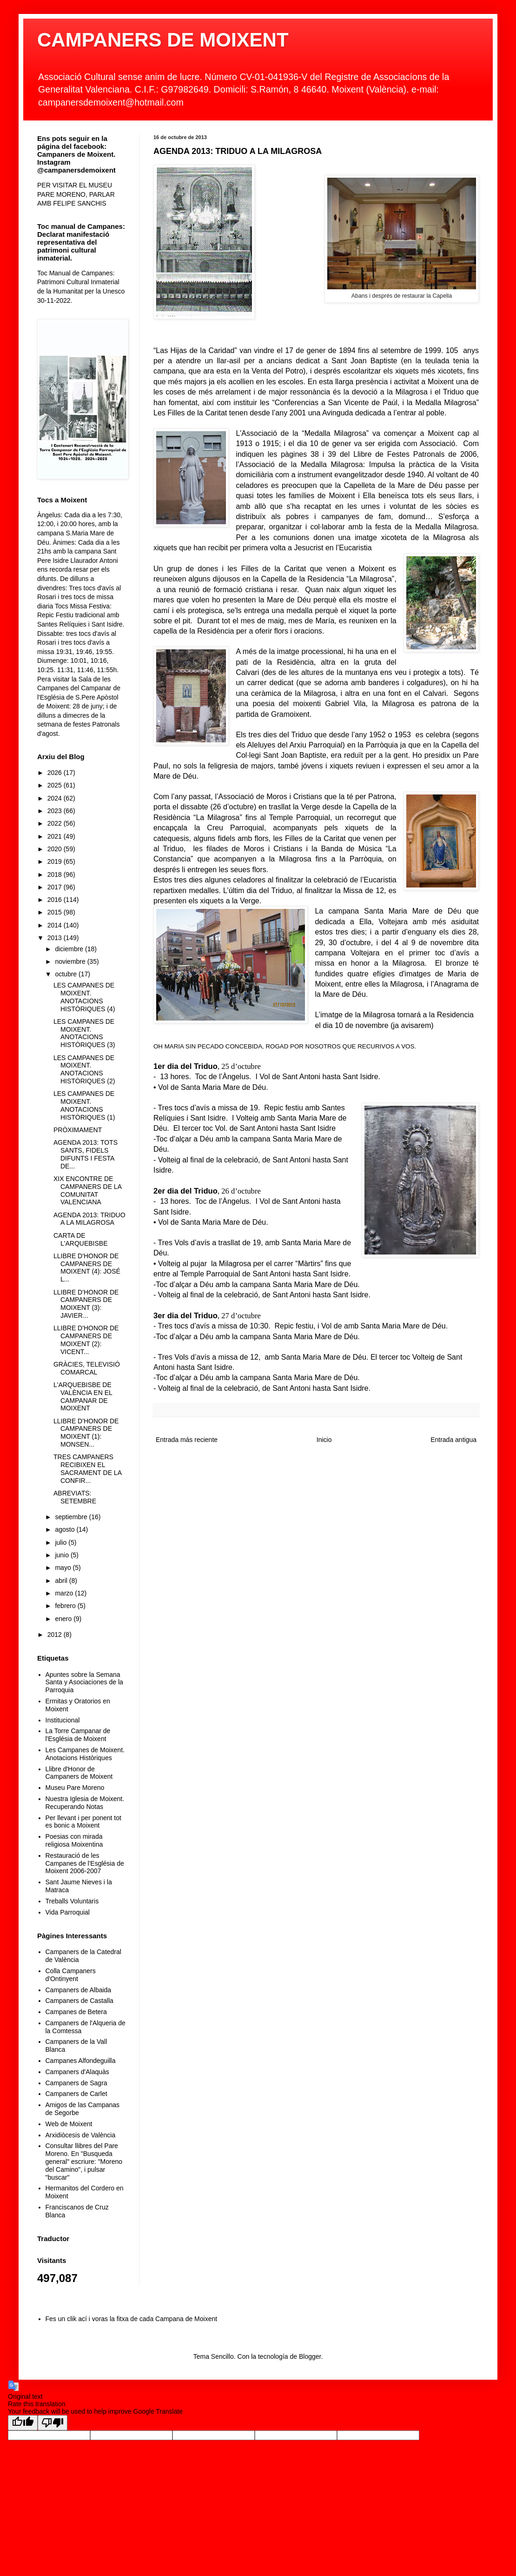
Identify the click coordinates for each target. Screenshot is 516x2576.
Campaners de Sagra (76, 2083)
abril (62, 1580)
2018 (55, 874)
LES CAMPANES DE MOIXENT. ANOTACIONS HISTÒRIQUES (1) (84, 1105)
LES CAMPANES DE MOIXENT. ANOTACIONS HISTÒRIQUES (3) (84, 1033)
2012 (55, 1634)
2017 (55, 887)
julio (61, 1542)
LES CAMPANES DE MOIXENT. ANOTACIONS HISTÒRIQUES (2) (84, 1069)
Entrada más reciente (187, 1439)
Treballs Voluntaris (72, 1901)
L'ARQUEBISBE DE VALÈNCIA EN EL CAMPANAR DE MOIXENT (82, 1396)
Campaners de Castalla (79, 2000)
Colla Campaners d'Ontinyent (71, 1974)
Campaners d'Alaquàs (77, 2071)
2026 (55, 772)
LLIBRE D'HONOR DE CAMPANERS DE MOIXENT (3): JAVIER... (86, 1303)
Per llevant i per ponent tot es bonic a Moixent (83, 1821)
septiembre (72, 1517)
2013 (55, 937)
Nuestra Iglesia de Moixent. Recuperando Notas (85, 1802)
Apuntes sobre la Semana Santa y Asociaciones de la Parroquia (84, 1682)
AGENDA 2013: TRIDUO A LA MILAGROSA (89, 1219)
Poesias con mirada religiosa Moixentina (74, 1840)
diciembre (70, 949)
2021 (55, 836)
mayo (64, 1567)
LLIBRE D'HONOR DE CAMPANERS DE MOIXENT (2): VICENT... (86, 1339)
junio (62, 1555)
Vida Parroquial (68, 1912)
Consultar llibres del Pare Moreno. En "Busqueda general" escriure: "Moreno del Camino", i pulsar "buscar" (84, 2161)
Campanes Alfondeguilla (81, 2060)
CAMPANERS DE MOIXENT (163, 40)
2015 (55, 912)
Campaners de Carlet (76, 2093)
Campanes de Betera (76, 2011)
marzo (65, 1593)
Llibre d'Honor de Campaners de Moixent (79, 1773)
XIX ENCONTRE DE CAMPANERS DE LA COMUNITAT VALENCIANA (87, 1190)
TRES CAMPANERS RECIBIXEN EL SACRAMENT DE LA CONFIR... (87, 1468)
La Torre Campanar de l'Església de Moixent (78, 1734)
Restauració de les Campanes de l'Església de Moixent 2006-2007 (85, 1863)
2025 (55, 785)
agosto (65, 1529)
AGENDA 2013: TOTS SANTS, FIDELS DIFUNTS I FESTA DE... (85, 1154)
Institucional (63, 1720)
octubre (67, 974)
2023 (55, 810)
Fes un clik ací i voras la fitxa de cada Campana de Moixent (132, 2318)
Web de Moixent (69, 2124)
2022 (55, 823)
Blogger (310, 2356)
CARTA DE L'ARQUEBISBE (80, 1239)
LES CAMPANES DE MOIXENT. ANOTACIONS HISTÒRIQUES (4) (84, 996)
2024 (55, 798)
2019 (55, 861)
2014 (55, 925)
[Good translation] (23, 2422)
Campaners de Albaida (79, 1990)
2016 (55, 899)
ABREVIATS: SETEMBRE (74, 1497)
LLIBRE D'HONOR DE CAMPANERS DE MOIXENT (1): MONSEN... (86, 1432)
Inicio (324, 1439)
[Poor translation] (52, 2422)
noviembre (71, 961)
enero (64, 1618)
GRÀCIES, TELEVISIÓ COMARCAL (86, 1368)
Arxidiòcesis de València (81, 2135)
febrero (66, 1605)
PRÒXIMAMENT (77, 1130)
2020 (55, 849)
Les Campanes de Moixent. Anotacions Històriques (85, 1754)
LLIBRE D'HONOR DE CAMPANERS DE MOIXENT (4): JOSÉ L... (86, 1267)
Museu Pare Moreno (75, 1787)
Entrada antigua (453, 1439)
